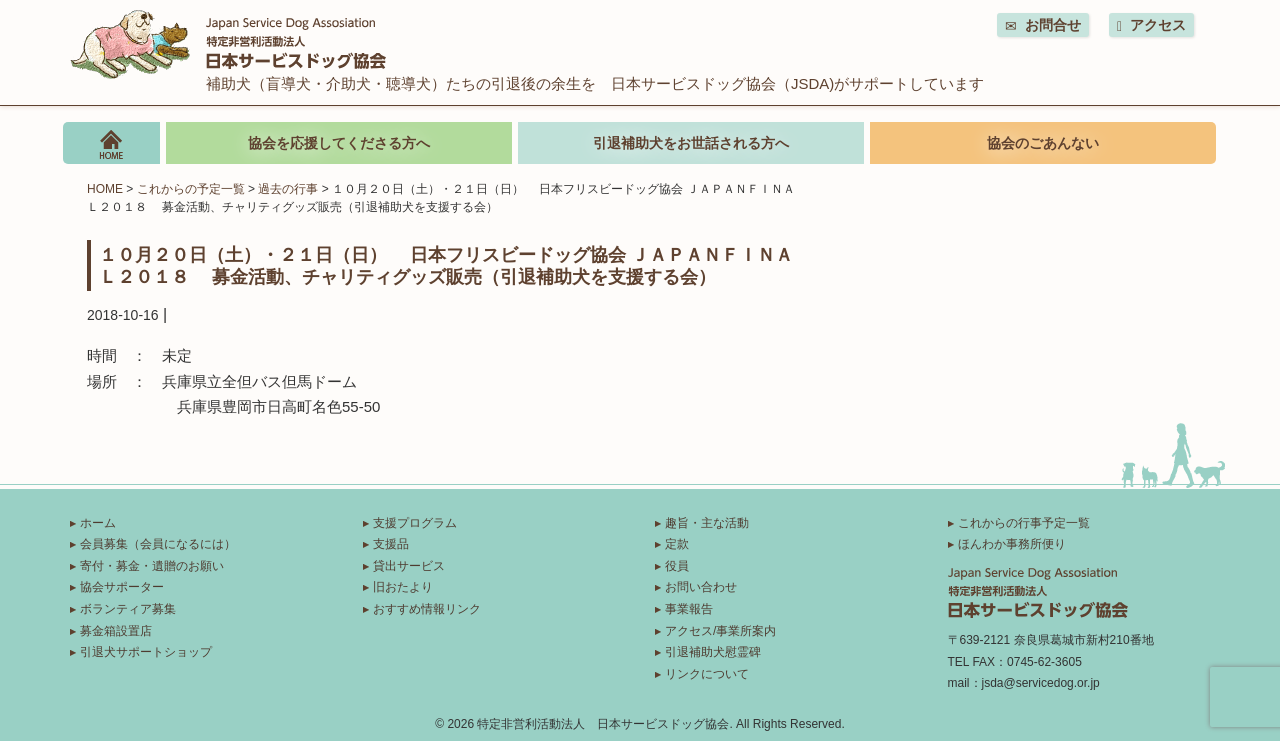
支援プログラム (415, 523)
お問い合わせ (701, 587)
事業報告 (689, 609)
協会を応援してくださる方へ (339, 143)
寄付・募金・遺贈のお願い (152, 566)
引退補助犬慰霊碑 (713, 652)
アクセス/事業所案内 (720, 631)
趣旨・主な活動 (707, 523)
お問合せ (1043, 25)
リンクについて (707, 674)
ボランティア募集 (128, 609)
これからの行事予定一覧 (1024, 523)
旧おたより (403, 587)
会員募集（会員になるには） (158, 544)
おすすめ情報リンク (427, 609)
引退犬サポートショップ (146, 652)
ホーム (98, 523)
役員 (677, 566)
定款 (677, 544)
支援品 (391, 544)
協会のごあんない (1043, 143)
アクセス (1151, 25)
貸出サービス (409, 566)
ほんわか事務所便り (1012, 544)
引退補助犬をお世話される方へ (691, 143)
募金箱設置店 (116, 631)
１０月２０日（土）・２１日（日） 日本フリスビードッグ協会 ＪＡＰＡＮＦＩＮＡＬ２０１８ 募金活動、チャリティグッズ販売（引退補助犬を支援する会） (446, 265)
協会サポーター (122, 587)
